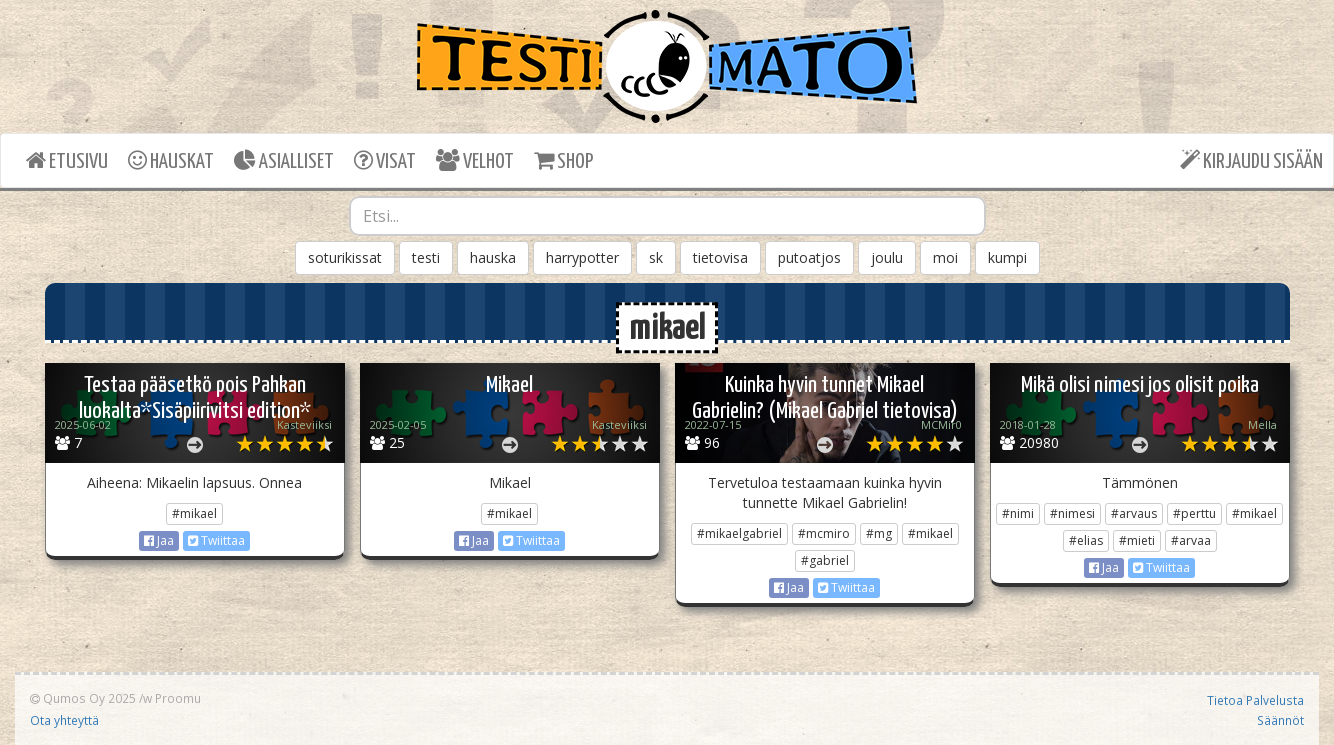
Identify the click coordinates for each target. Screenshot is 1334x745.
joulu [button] (887, 257)
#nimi (1018, 513)
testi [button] (426, 257)
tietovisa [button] (720, 257)
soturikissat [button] (345, 257)
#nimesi (1072, 513)
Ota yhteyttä (64, 720)
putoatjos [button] (809, 257)
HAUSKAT (171, 160)
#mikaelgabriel (739, 533)
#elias (1086, 540)
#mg (879, 533)
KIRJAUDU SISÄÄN (1251, 160)
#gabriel (825, 560)
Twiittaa (216, 540)
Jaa (159, 540)
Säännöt (1280, 720)
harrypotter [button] (582, 257)
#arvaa (1191, 540)
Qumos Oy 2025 (83, 698)
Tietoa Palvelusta (1255, 700)
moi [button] (945, 257)
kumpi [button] (1007, 257)
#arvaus (1134, 513)
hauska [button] (493, 257)
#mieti (1137, 540)
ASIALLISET (284, 160)
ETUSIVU (67, 160)
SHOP (563, 160)
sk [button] (656, 257)
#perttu (1194, 513)
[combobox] (667, 216)
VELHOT (475, 160)
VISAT (385, 160)
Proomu (178, 698)
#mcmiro (824, 533)
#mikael (194, 513)
